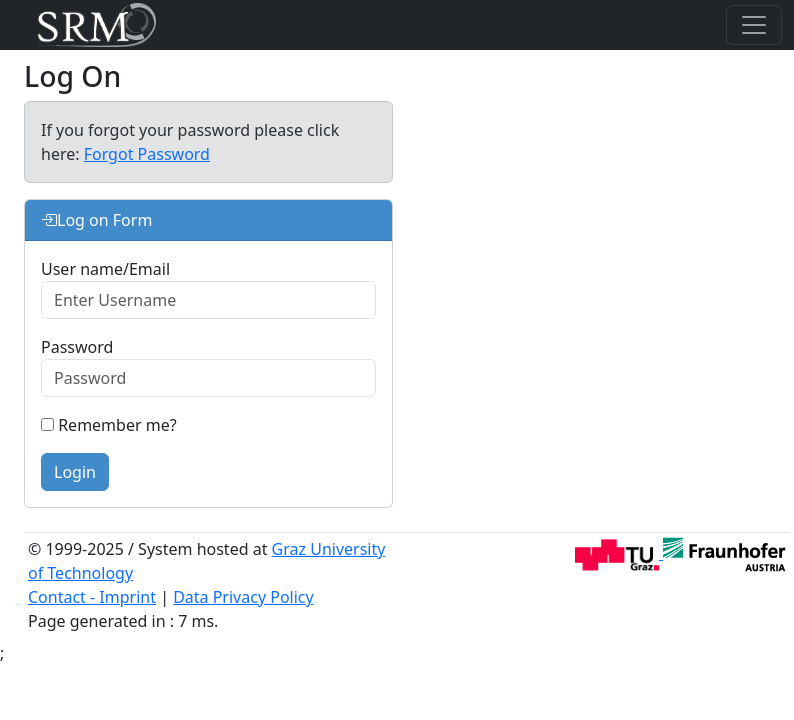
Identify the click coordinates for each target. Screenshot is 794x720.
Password (77, 347)
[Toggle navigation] (754, 25)
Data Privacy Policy (243, 597)
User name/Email (105, 269)
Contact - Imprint (92, 597)
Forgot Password (147, 154)
